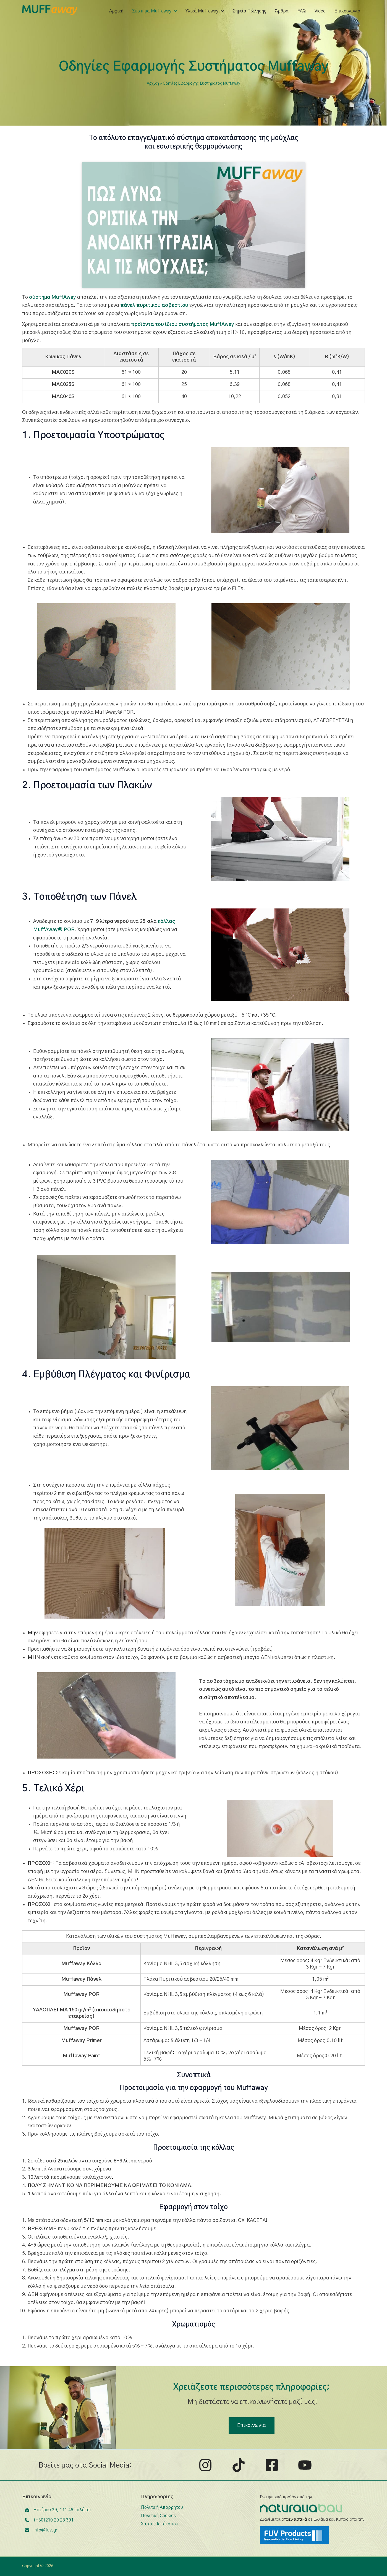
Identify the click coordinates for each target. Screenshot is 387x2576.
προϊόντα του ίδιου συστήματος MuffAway (182, 324)
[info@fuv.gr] (41, 2530)
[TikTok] (238, 2465)
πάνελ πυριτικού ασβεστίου (154, 305)
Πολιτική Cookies (158, 2515)
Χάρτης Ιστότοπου (159, 2524)
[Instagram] (205, 2465)
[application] (174, 11)
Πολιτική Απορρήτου (162, 2507)
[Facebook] (271, 2465)
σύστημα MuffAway (52, 297)
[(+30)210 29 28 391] (49, 2520)
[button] (251, 2425)
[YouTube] (305, 2465)
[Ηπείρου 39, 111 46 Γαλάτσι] (58, 2509)
